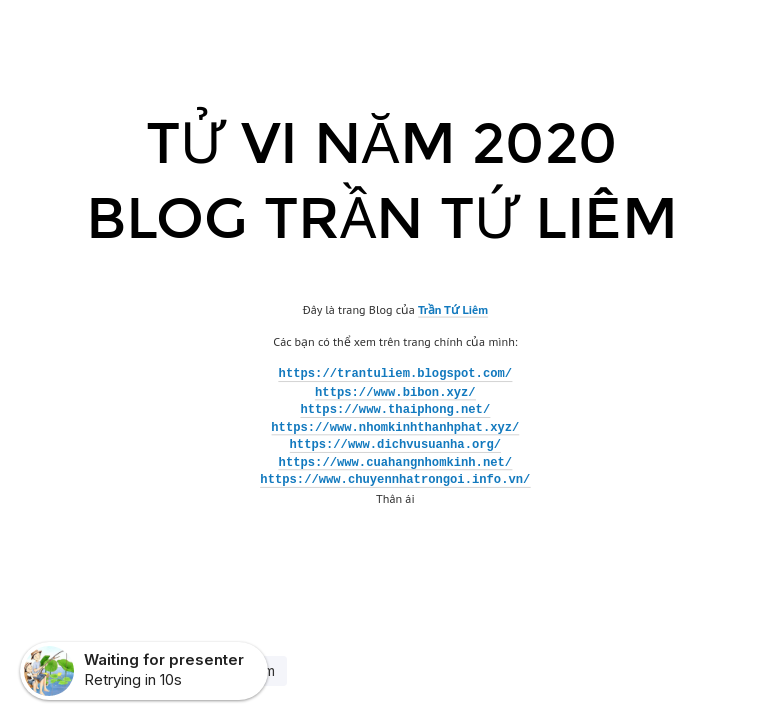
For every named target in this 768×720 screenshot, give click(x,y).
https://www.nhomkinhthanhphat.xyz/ (395, 428)
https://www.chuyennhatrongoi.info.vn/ (395, 481)
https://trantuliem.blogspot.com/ (396, 375)
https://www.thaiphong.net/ (395, 410)
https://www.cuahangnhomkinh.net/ (396, 463)
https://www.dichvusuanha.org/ (396, 445)
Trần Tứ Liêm (453, 308)
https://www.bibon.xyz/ (395, 392)
